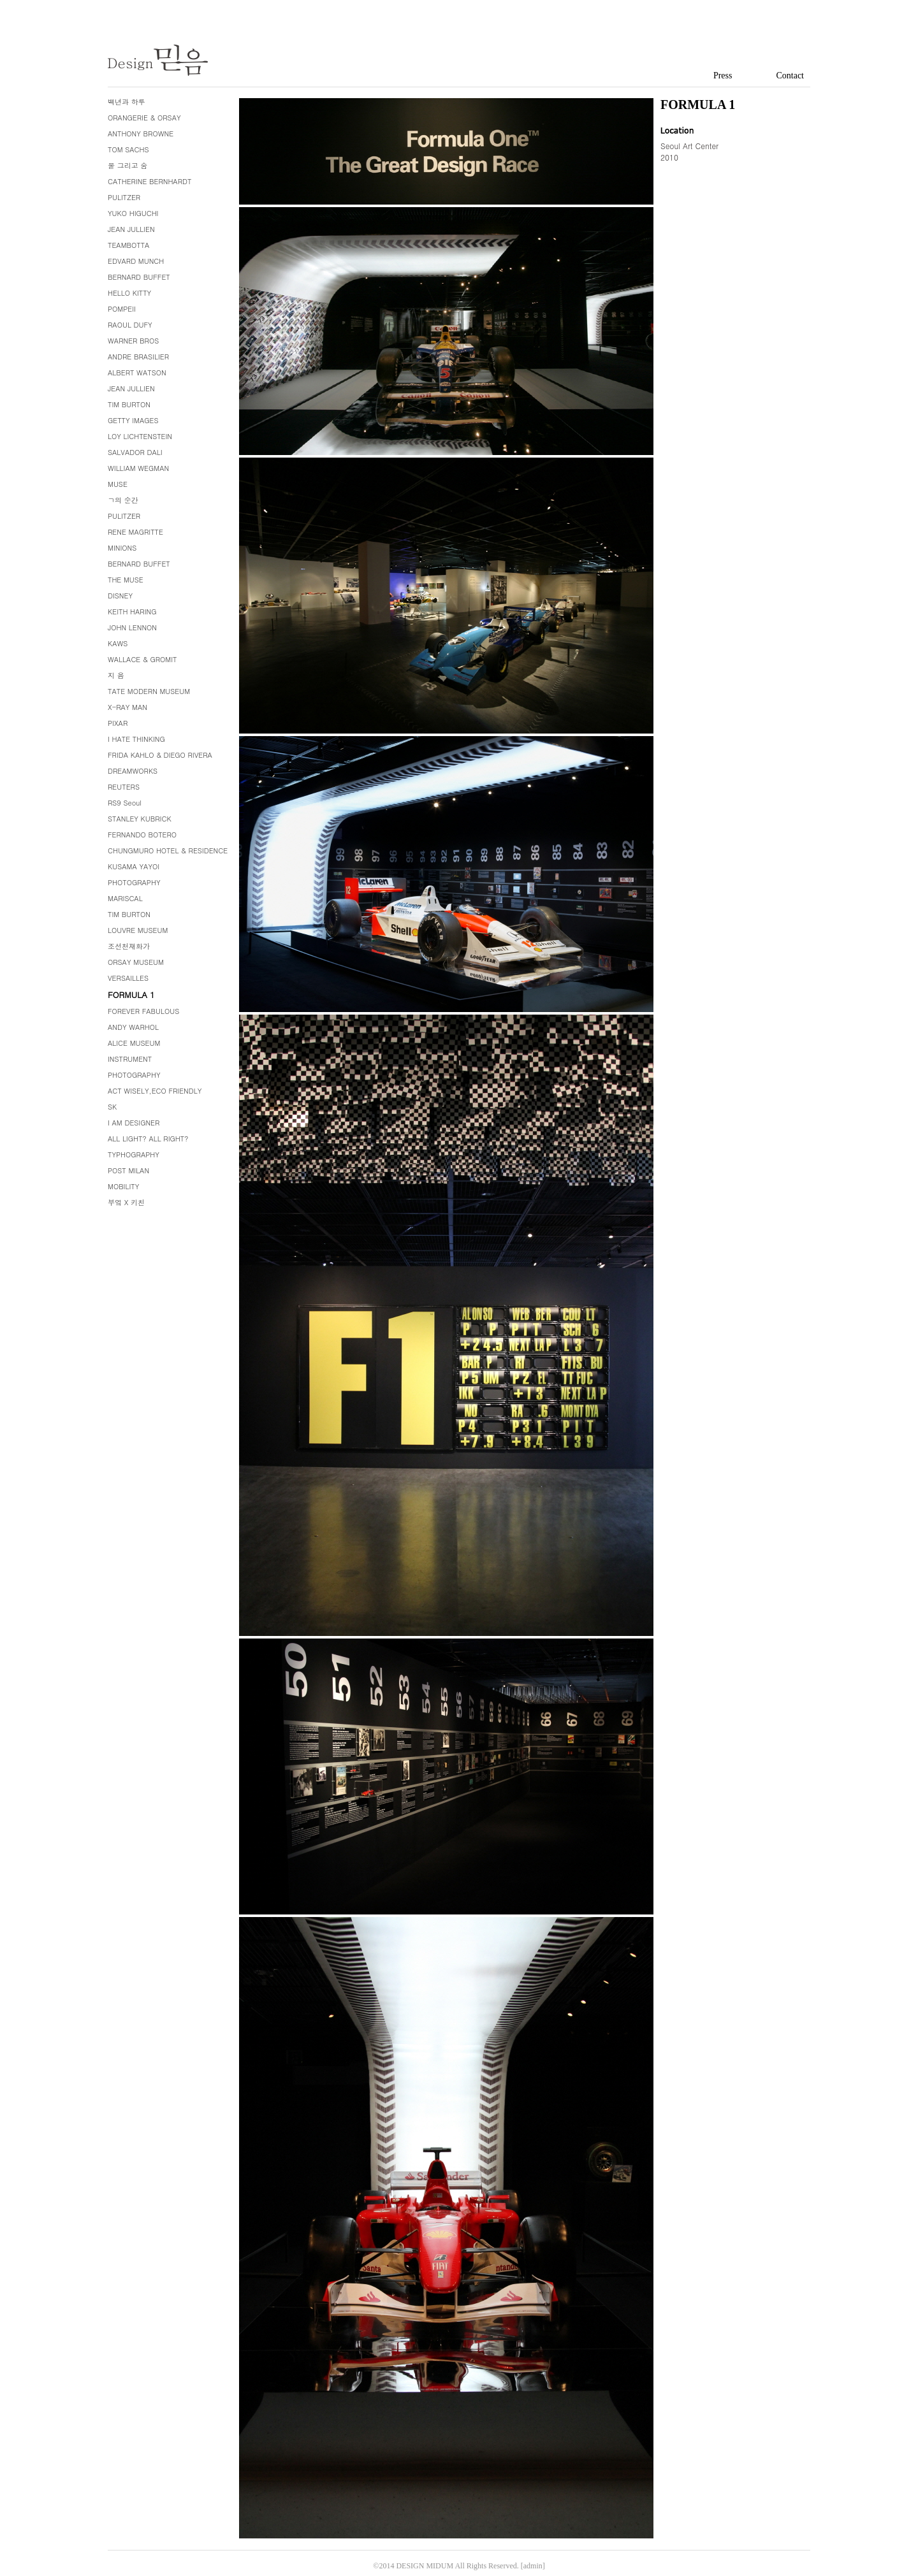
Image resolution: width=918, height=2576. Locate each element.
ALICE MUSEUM (134, 1043)
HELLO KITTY (129, 293)
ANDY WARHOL (133, 1027)
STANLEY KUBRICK (139, 818)
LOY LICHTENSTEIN (140, 436)
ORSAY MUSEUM (136, 962)
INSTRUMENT (130, 1059)
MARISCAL (125, 898)
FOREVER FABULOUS (143, 1011)
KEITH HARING (132, 611)
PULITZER (124, 197)
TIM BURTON (129, 404)
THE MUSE (125, 579)
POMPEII (122, 309)
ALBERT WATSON (137, 372)
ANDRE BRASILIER (138, 356)
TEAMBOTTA (128, 245)
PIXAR (117, 723)
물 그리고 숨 (127, 165)
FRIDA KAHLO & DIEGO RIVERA (160, 755)
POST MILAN (128, 1170)
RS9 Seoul (125, 802)
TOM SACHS (128, 149)
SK (112, 1106)
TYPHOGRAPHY (133, 1154)
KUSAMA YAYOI (133, 866)
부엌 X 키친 (126, 1202)
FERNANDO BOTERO (142, 834)
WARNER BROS (133, 340)
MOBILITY (123, 1186)
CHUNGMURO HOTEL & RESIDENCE (168, 850)
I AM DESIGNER (133, 1122)
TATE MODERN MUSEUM (149, 691)
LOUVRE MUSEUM (138, 930)
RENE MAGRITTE (135, 532)
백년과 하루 (126, 102)
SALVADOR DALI (135, 452)
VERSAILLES (128, 978)
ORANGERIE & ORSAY (144, 117)
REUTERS (124, 787)
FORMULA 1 (131, 994)
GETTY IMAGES (133, 420)
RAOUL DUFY (130, 324)
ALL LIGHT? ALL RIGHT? (148, 1138)
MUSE (117, 484)
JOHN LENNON (132, 627)
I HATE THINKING (136, 739)
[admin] (533, 2565)
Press (722, 75)
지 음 (116, 675)
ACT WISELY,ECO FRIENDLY (154, 1091)
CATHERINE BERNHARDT (149, 181)
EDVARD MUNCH (136, 261)
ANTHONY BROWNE (140, 133)
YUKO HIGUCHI (133, 213)
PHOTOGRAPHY (134, 882)
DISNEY (120, 595)
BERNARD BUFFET (139, 277)
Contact (790, 75)
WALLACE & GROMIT (142, 659)
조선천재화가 (129, 946)
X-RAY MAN (127, 707)
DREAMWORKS (132, 771)
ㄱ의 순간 (123, 500)
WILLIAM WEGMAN (138, 468)
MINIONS (122, 548)
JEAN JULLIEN (131, 229)
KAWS (117, 643)
